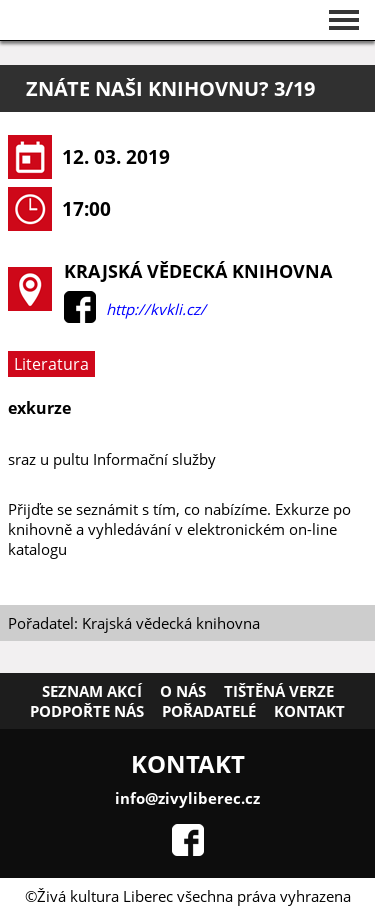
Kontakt (309, 711)
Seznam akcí (92, 691)
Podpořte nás (87, 711)
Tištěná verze (279, 691)
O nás (183, 691)
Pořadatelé (209, 711)
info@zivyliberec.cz (187, 798)
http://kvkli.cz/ (156, 309)
